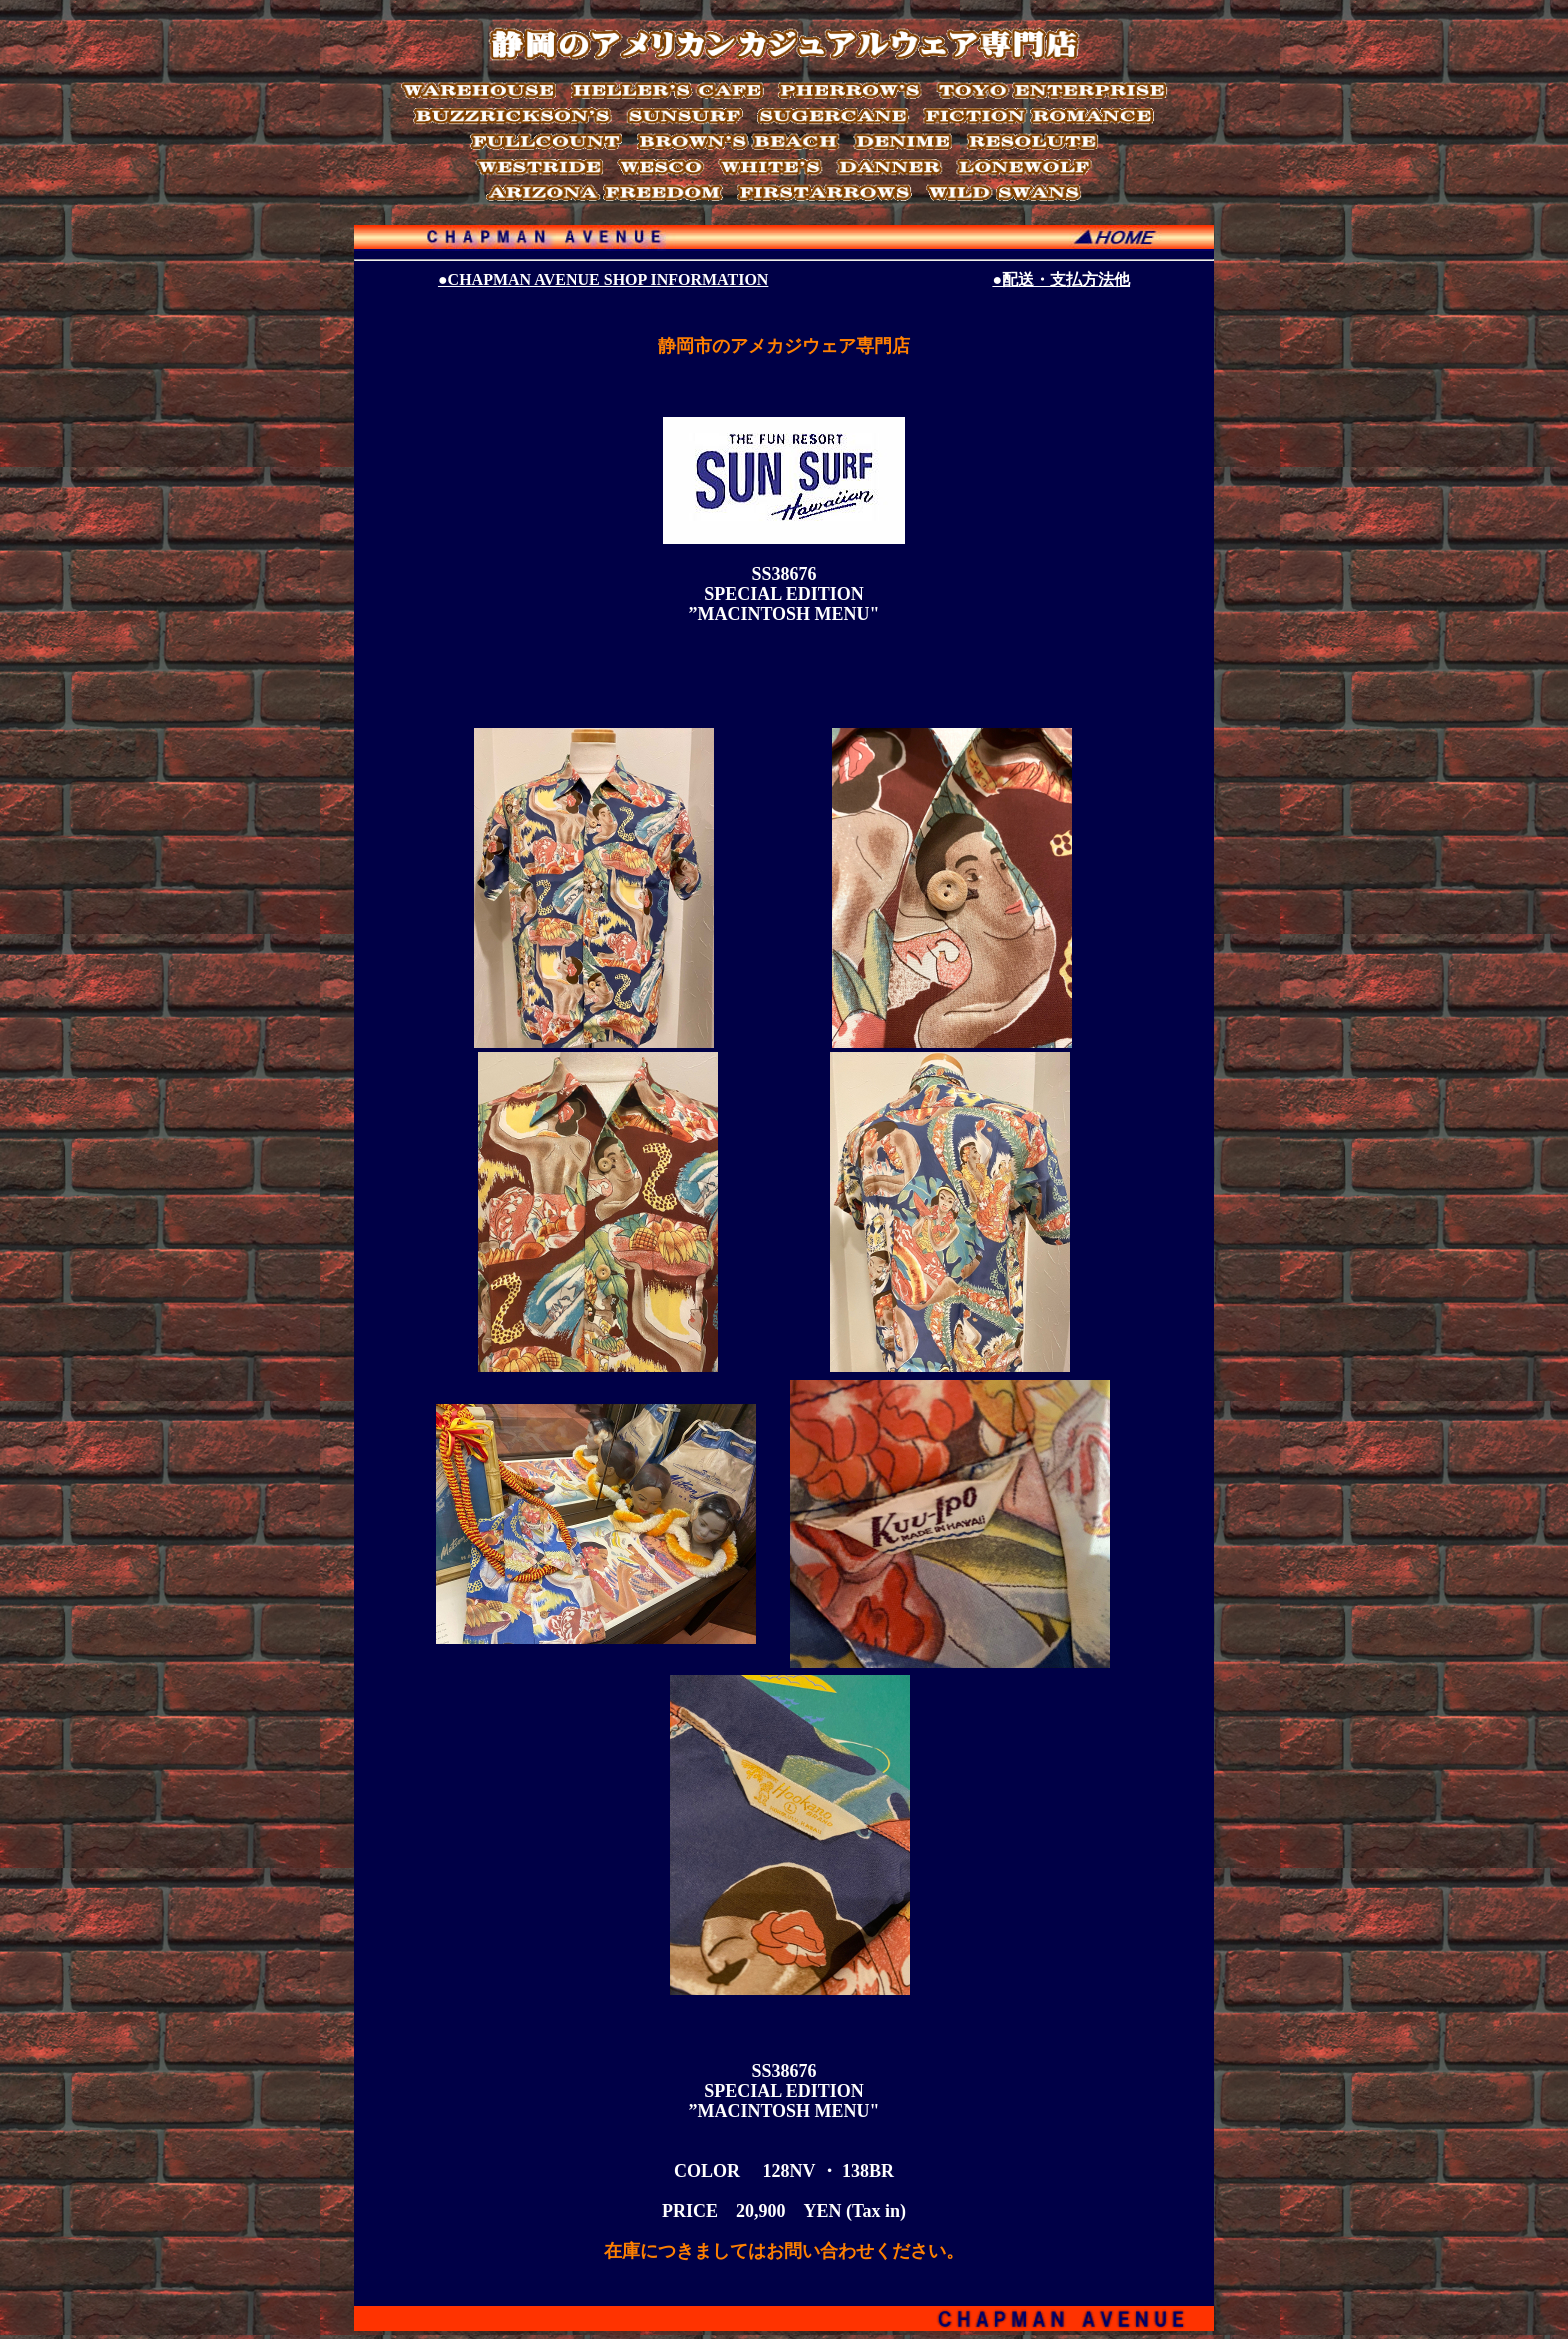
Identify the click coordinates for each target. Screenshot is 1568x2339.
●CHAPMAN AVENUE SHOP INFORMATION (603, 279)
